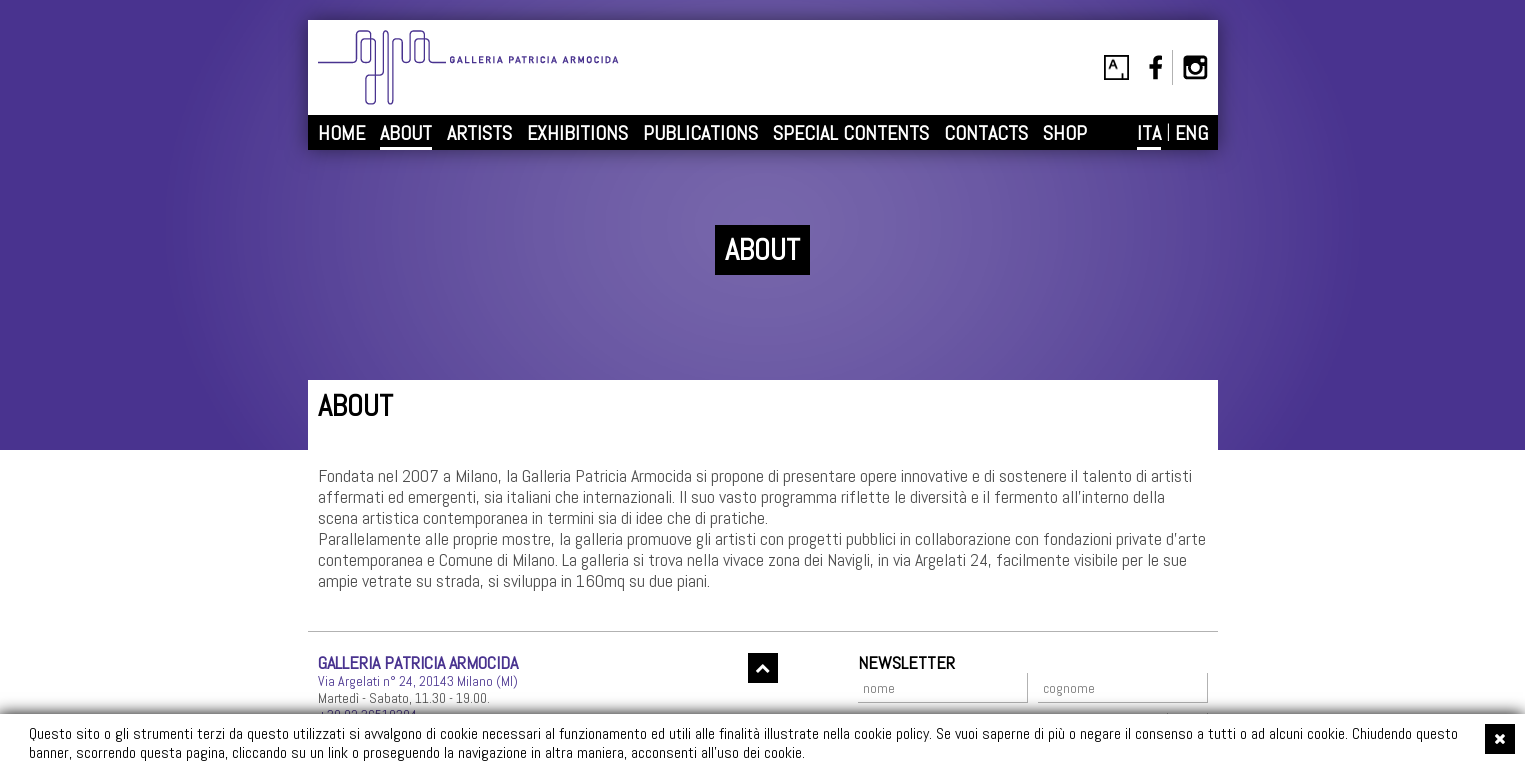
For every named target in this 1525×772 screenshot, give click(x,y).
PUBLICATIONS (700, 133)
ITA (1149, 133)
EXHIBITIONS (577, 133)
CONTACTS (986, 133)
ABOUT (406, 133)
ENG (1191, 133)
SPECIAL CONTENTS (851, 133)
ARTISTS (479, 133)
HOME (341, 133)
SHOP (1065, 133)
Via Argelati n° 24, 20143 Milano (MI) (418, 681)
